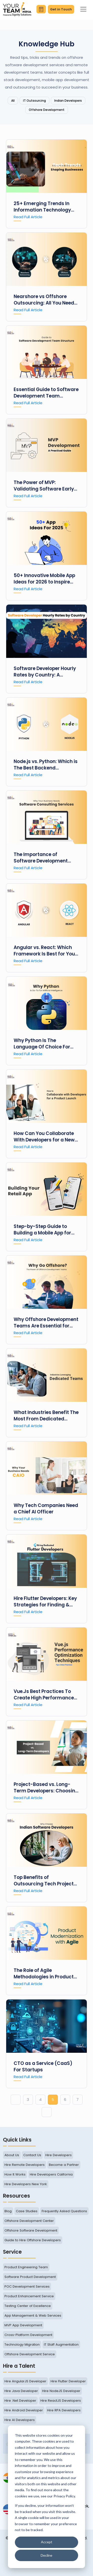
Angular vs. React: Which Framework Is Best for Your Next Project (45, 950)
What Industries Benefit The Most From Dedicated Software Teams (46, 1415)
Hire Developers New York (25, 2184)
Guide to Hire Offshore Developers (32, 2240)
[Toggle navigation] (83, 9)
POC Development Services (27, 2286)
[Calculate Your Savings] (41, 9)
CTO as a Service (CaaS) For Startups (43, 2066)
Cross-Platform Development (28, 2334)
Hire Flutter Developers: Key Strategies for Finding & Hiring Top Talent (45, 1601)
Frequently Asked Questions (64, 2211)
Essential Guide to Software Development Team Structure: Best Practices (46, 392)
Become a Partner (64, 2164)
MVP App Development (23, 2325)
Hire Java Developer (21, 2391)
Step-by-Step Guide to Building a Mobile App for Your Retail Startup (42, 1229)
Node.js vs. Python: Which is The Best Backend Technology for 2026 (46, 764)
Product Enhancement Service (29, 2296)
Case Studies (26, 2211)
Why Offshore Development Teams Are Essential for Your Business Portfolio (46, 1322)
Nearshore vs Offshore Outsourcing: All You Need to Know (44, 299)
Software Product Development (30, 2276)
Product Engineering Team (26, 2267)
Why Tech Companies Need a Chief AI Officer (46, 1508)
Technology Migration (22, 2344)
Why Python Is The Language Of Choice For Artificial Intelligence (42, 1043)
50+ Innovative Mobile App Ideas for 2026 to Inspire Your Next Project (44, 578)
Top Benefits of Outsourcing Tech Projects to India (45, 1880)
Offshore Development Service (29, 2354)
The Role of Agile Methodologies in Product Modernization (44, 1973)
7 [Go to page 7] (77, 2099)
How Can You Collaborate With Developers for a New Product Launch (44, 1136)
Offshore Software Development (30, 2230)
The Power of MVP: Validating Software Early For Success (44, 485)
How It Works (15, 2174)
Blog (8, 2211)
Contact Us (32, 2155)
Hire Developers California (51, 2174)
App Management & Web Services (32, 2315)
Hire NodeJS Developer (61, 2391)
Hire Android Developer (23, 2410)
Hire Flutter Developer (68, 2381)
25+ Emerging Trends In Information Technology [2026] (42, 206)
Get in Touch (61, 9)
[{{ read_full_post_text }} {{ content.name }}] (46, 352)
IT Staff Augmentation (61, 2344)
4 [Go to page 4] (40, 2099)
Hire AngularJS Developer (25, 2381)
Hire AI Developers (19, 2420)
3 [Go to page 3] (28, 2099)
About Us (11, 2155)
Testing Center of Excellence (27, 2305)
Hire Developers (58, 2155)
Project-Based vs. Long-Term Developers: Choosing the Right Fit (46, 1787)
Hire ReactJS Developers (60, 2400)
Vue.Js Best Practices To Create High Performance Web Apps (44, 1694)
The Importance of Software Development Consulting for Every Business (41, 857)
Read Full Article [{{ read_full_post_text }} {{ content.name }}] (28, 216)
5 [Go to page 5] (53, 2099)
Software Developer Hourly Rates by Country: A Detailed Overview (45, 671)
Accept (46, 2542)
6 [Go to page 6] (65, 2099)
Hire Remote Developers (24, 2164)
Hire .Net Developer (20, 2400)
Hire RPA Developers (64, 2410)
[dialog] (46, 2496)
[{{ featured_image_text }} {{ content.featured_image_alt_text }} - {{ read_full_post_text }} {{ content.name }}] (46, 166)
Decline (46, 2555)
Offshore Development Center (29, 2220)
